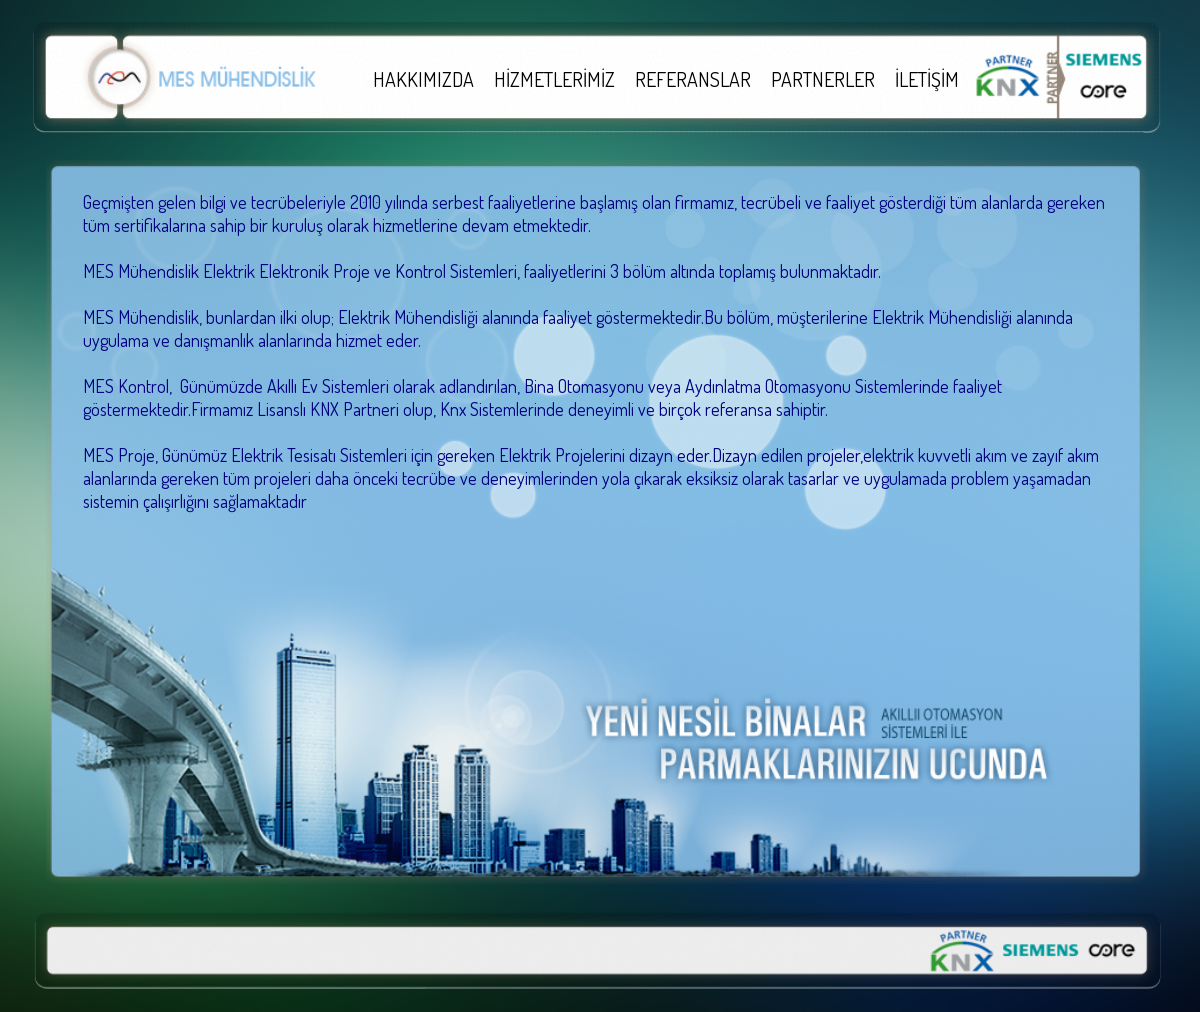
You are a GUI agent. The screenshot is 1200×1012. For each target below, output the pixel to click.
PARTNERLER (823, 79)
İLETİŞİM (927, 79)
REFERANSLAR (693, 79)
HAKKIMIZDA (423, 79)
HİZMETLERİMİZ (554, 79)
